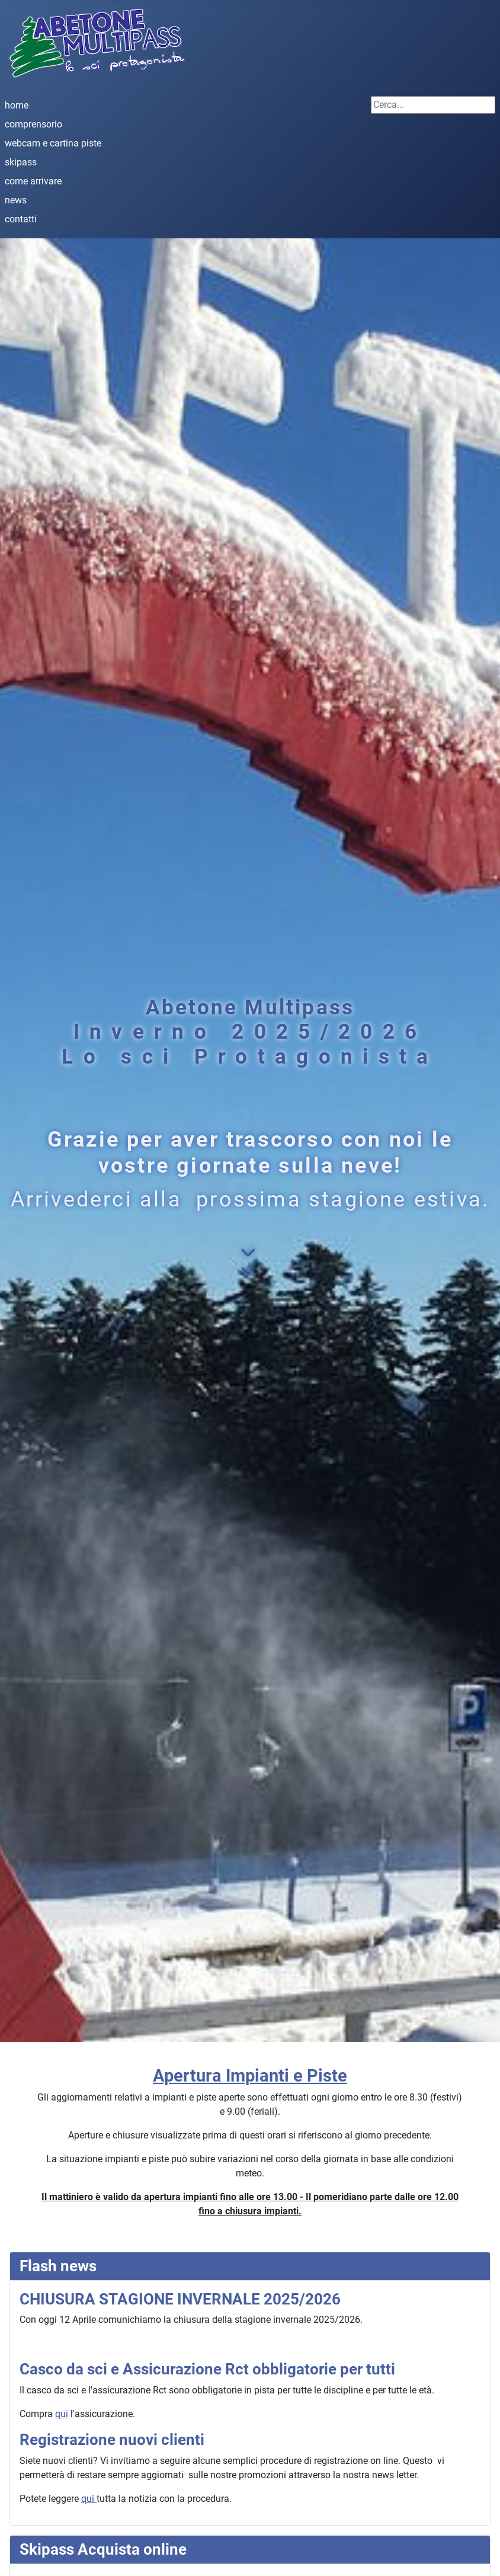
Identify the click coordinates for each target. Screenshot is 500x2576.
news (16, 200)
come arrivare (33, 181)
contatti (21, 219)
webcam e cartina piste (53, 143)
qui (61, 2413)
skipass (21, 162)
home (16, 105)
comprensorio (33, 124)
